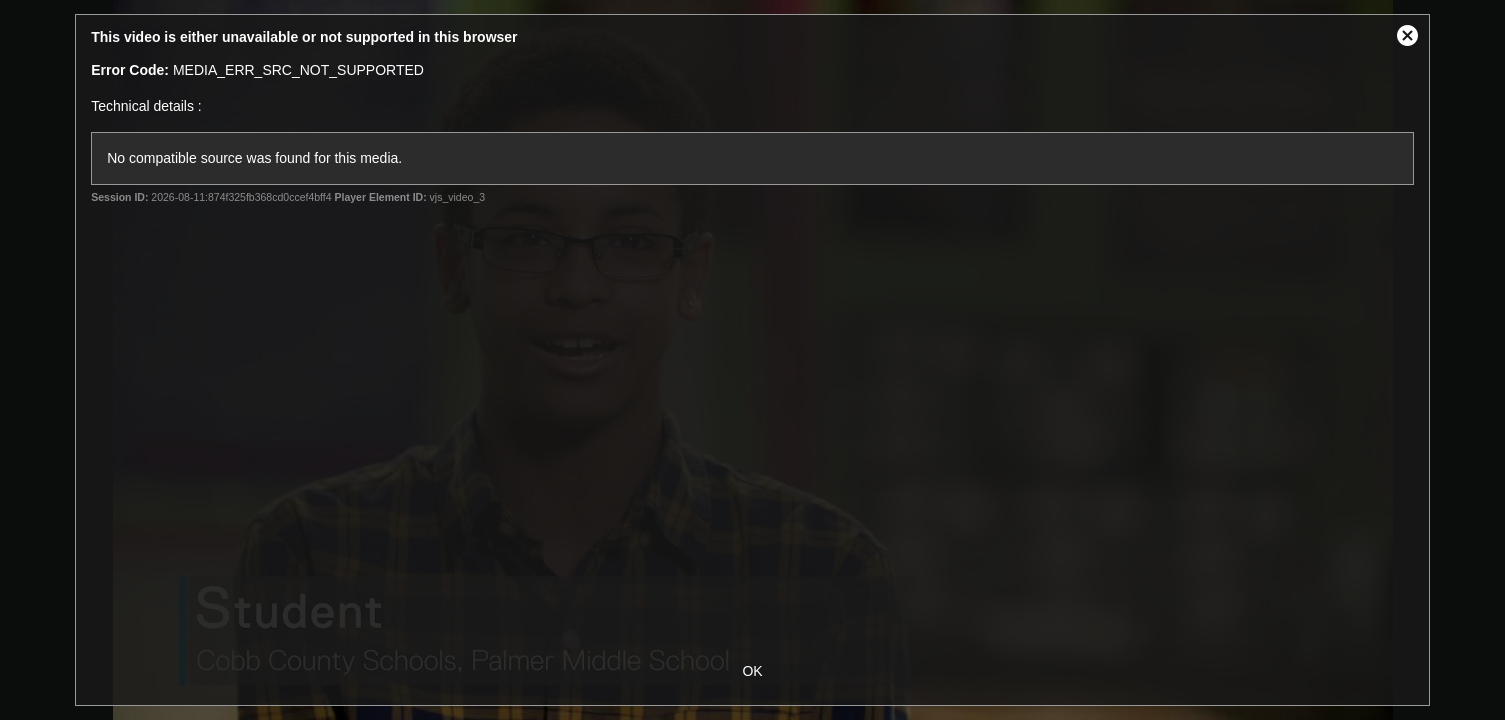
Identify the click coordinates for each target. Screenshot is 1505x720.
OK (752, 671)
